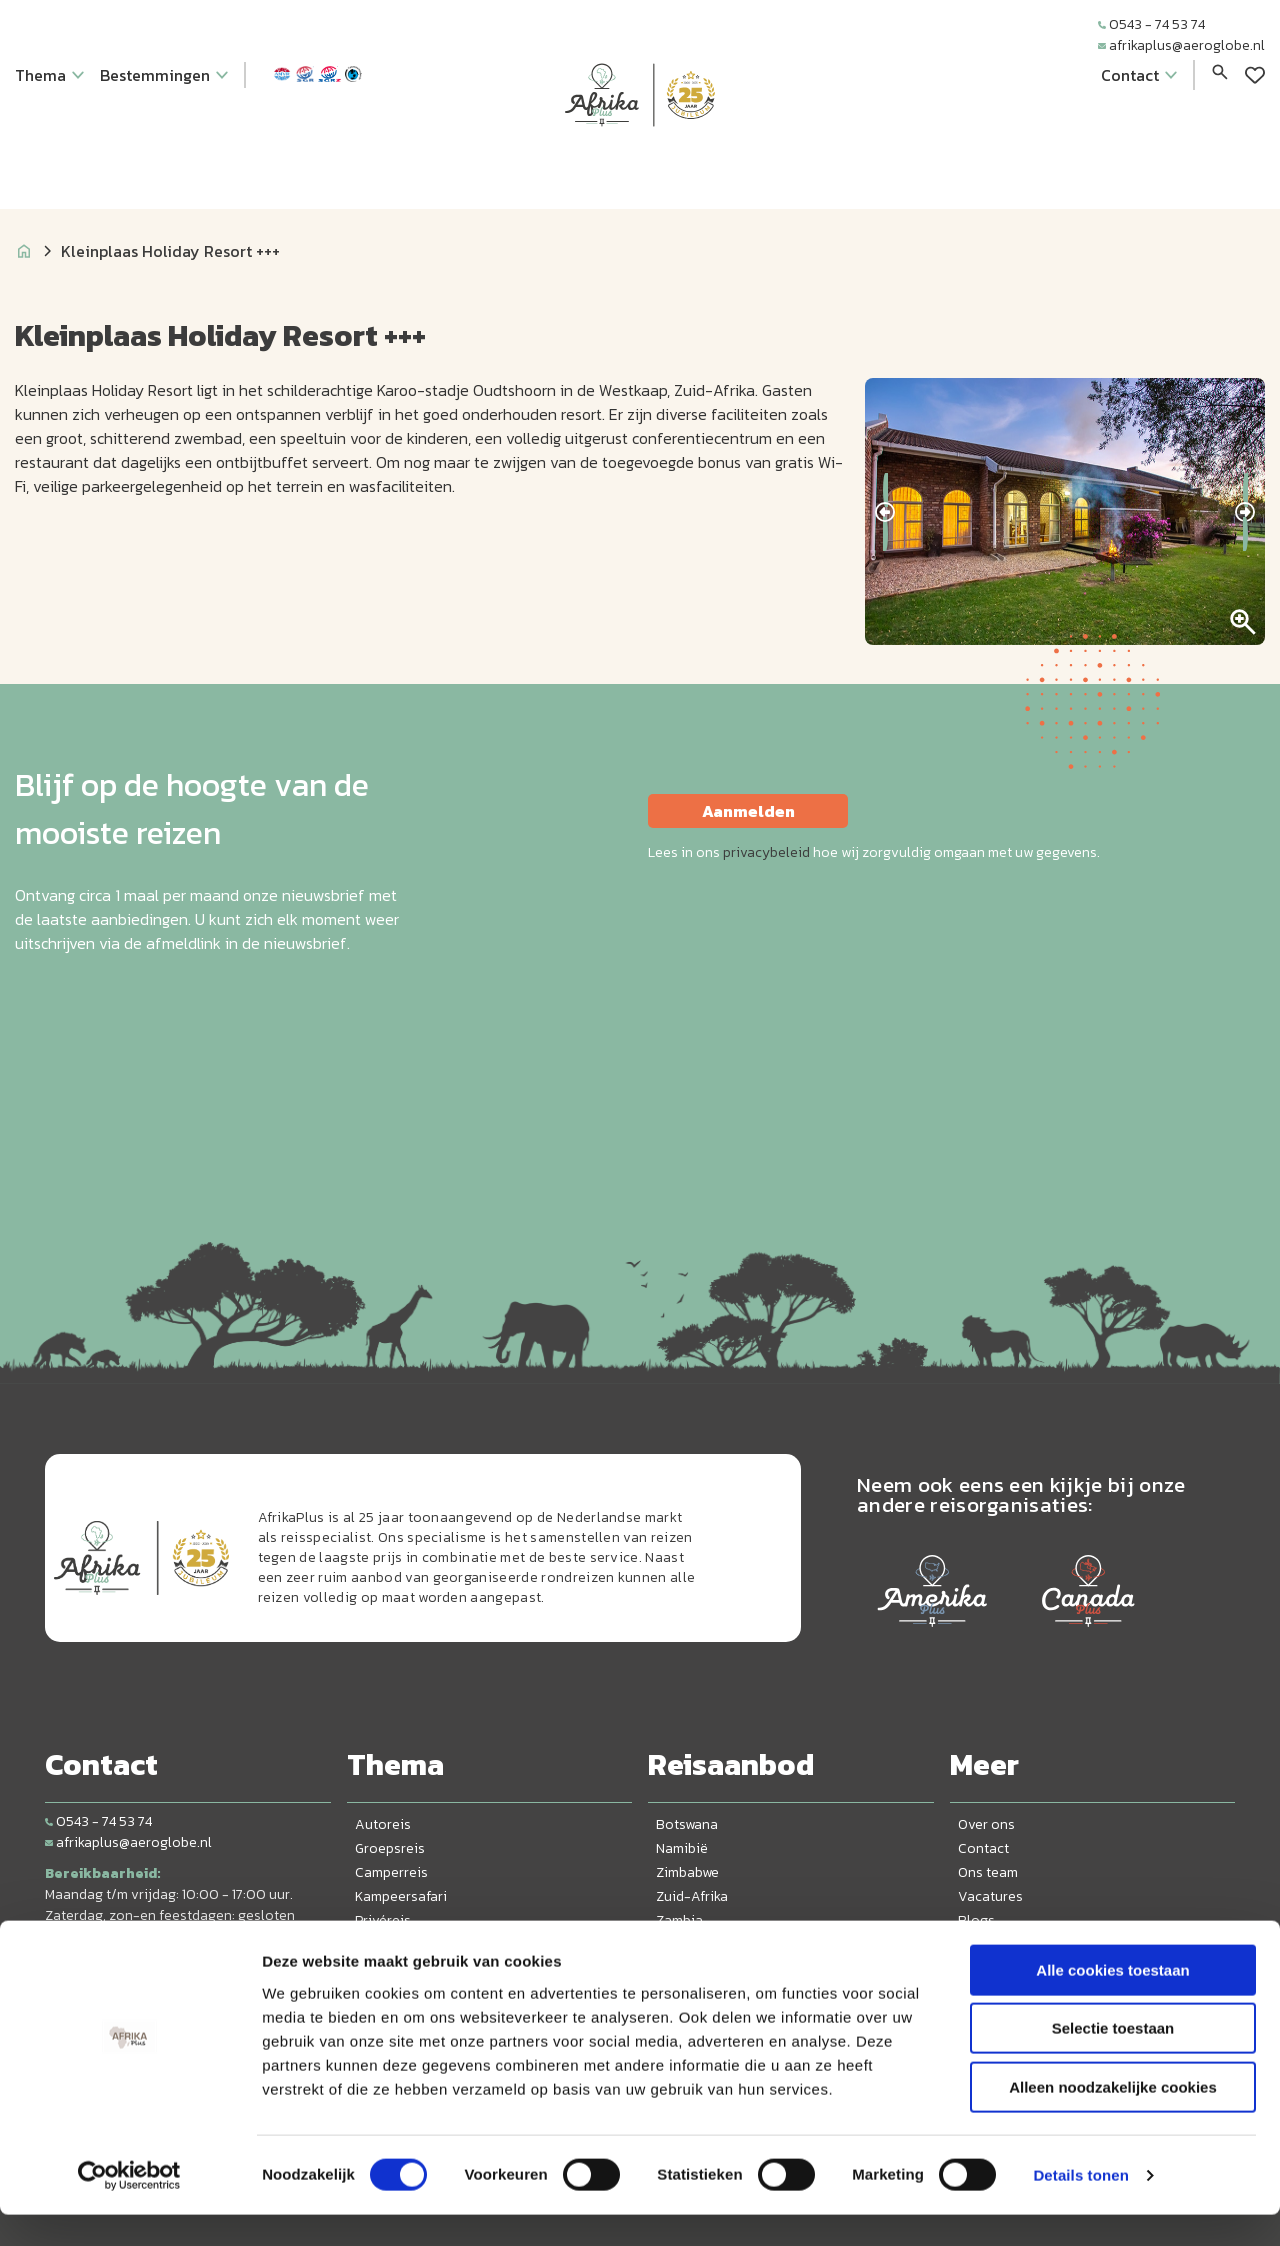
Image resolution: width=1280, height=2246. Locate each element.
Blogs (976, 1920)
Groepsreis (390, 1848)
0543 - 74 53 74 (1151, 24)
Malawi (678, 1944)
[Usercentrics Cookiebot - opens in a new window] (129, 2207)
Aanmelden (748, 811)
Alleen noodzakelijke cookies (1113, 2118)
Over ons (986, 1824)
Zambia (679, 1920)
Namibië (682, 1848)
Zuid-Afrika (692, 1896)
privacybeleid (766, 852)
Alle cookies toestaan (1112, 2001)
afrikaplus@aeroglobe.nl (1181, 45)
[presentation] (885, 512)
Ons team (988, 1872)
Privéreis (383, 1920)
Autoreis (383, 1824)
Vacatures (990, 1896)
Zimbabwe (687, 1872)
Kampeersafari (401, 1896)
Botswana (687, 1824)
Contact (983, 1848)
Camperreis (391, 1872)
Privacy (981, 1944)
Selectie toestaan (1113, 2060)
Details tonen (1080, 2206)
